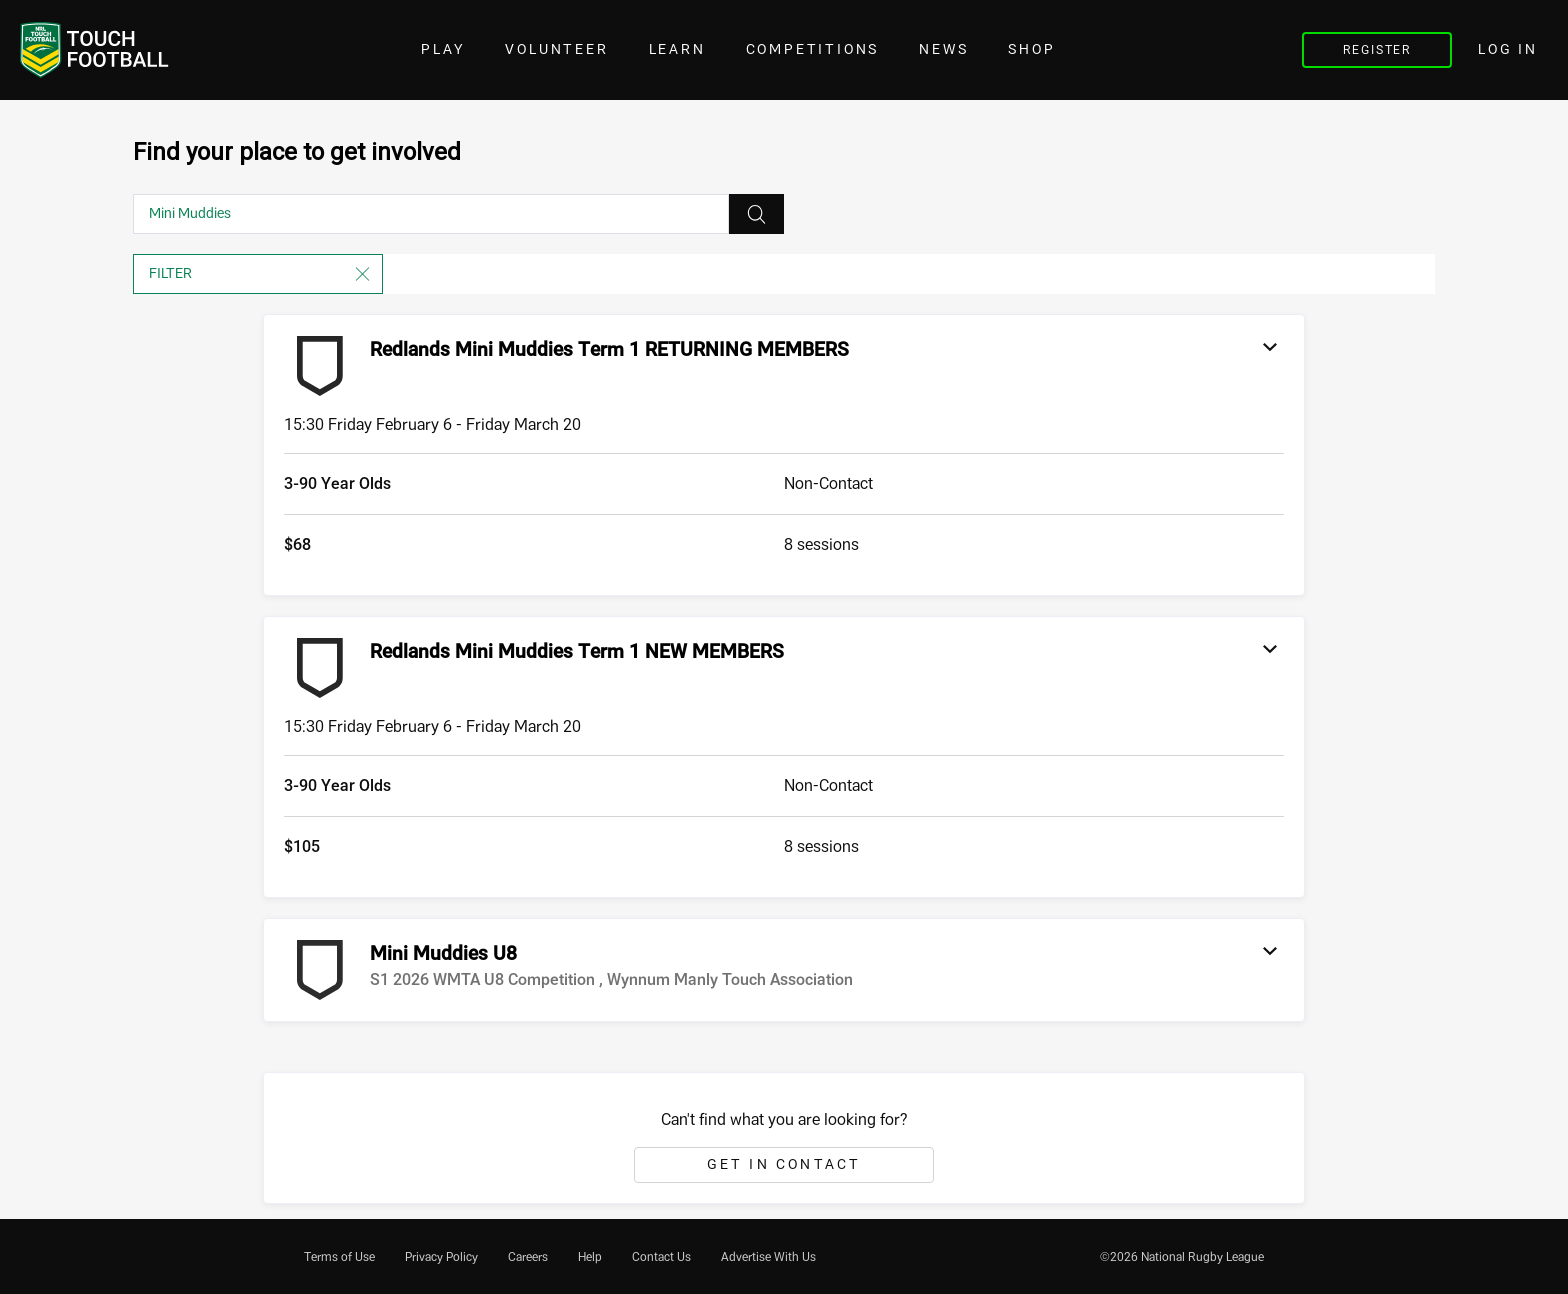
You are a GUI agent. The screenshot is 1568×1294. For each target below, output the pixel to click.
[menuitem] (339, 1257)
